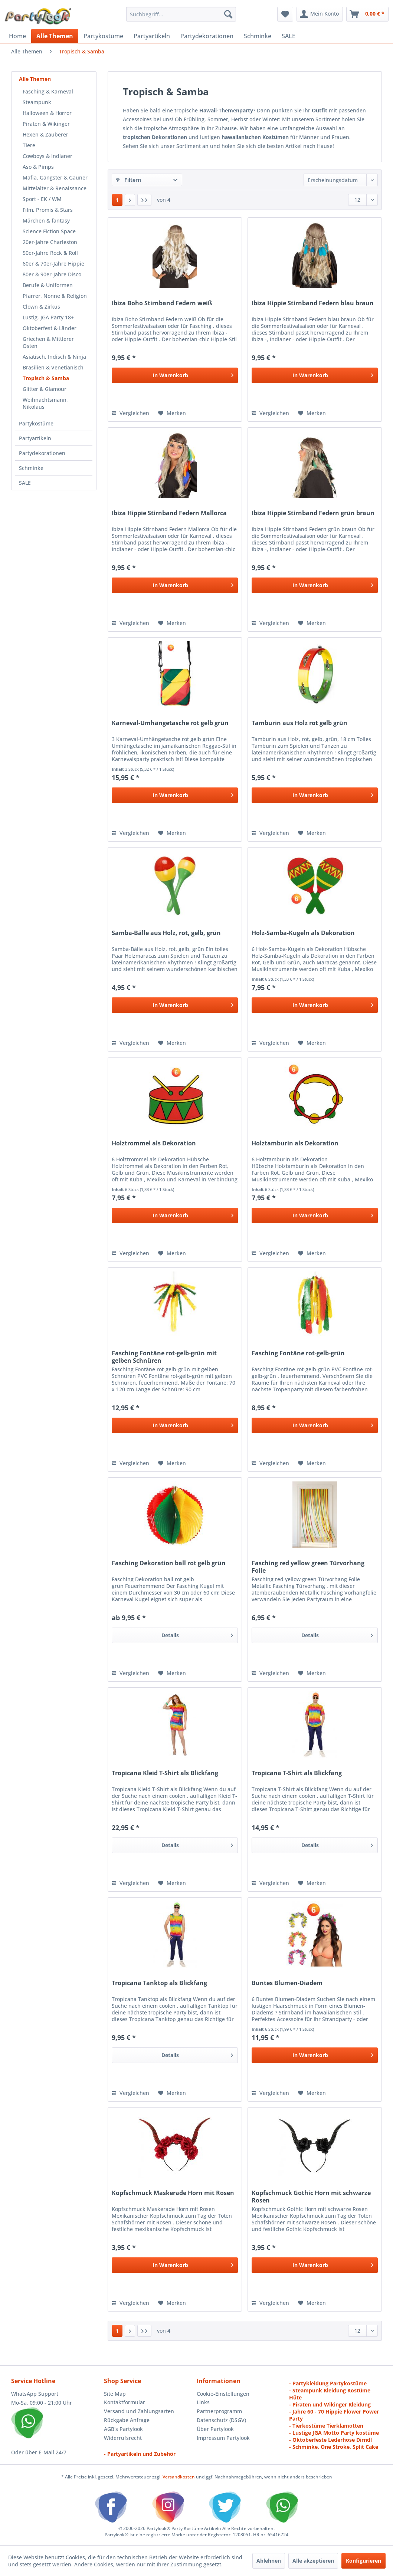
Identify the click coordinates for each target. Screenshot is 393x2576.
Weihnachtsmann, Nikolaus (45, 403)
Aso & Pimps (38, 166)
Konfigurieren (363, 2560)
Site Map (115, 2393)
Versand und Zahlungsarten (139, 2411)
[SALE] (288, 36)
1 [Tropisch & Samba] (117, 199)
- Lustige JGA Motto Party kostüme (334, 2432)
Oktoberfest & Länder (49, 328)
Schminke (31, 467)
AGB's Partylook (123, 2428)
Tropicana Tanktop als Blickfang (159, 1983)
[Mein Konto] (320, 14)
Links (203, 2402)
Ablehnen (268, 2560)
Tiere (29, 145)
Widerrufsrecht (123, 2437)
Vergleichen (130, 413)
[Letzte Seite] (144, 200)
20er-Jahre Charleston (50, 242)
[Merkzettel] (285, 14)
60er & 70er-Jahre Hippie (53, 263)
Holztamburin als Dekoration (295, 1143)
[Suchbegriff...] (181, 14)
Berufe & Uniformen (48, 285)
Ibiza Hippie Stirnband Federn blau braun (313, 303)
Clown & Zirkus (41, 306)
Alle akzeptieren (313, 2560)
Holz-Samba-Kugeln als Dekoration (303, 933)
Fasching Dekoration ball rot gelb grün (169, 1563)
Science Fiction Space (49, 231)
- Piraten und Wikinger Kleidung (330, 2404)
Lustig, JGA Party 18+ (48, 317)
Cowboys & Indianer (47, 155)
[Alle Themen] (54, 36)
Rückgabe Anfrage (127, 2420)
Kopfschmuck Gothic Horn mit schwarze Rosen (311, 2196)
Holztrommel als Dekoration (154, 1143)
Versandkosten (179, 2477)
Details (197, 1634)
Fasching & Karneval (48, 91)
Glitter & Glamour (44, 388)
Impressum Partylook (223, 2437)
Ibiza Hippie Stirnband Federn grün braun (313, 513)
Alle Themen (35, 78)
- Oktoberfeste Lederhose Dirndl (330, 2439)
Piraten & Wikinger (46, 123)
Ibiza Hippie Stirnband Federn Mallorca (169, 513)
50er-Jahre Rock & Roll (50, 252)
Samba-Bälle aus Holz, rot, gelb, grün (166, 933)
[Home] (17, 36)
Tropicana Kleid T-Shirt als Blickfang (165, 1773)
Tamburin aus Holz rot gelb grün (299, 723)
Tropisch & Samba (46, 378)
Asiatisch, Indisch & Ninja (54, 356)
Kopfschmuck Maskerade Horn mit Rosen (173, 2193)
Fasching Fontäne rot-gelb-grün (298, 1353)
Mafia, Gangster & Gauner (55, 177)
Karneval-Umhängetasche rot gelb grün (170, 723)
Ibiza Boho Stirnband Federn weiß (162, 303)
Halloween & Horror (47, 112)
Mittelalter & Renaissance (54, 188)
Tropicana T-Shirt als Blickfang (297, 1773)
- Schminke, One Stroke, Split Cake (333, 2446)
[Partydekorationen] (207, 36)
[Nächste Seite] (130, 200)
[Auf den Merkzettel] (172, 413)
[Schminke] (257, 36)
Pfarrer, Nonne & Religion (55, 295)
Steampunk (37, 102)
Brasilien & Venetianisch (53, 367)
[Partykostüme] (103, 36)
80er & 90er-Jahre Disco (52, 274)
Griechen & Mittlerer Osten (48, 342)
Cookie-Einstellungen (223, 2393)
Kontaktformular (124, 2402)
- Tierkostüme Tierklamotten (326, 2425)
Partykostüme (36, 423)
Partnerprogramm (219, 2411)
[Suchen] (228, 14)
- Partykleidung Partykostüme (328, 2383)
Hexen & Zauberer (45, 134)
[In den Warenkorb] (175, 375)
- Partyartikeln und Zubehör (140, 2453)
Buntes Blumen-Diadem (287, 1983)
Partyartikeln (35, 438)
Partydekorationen (42, 453)
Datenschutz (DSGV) (221, 2420)
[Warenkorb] (367, 14)
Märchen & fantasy (46, 220)
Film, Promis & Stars (48, 209)
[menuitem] (181, 14)
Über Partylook (215, 2428)
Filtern (128, 179)
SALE (25, 482)
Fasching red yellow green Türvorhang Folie (308, 1566)
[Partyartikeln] (151, 36)
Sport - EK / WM (42, 199)
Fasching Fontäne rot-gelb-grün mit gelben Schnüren (164, 1356)
